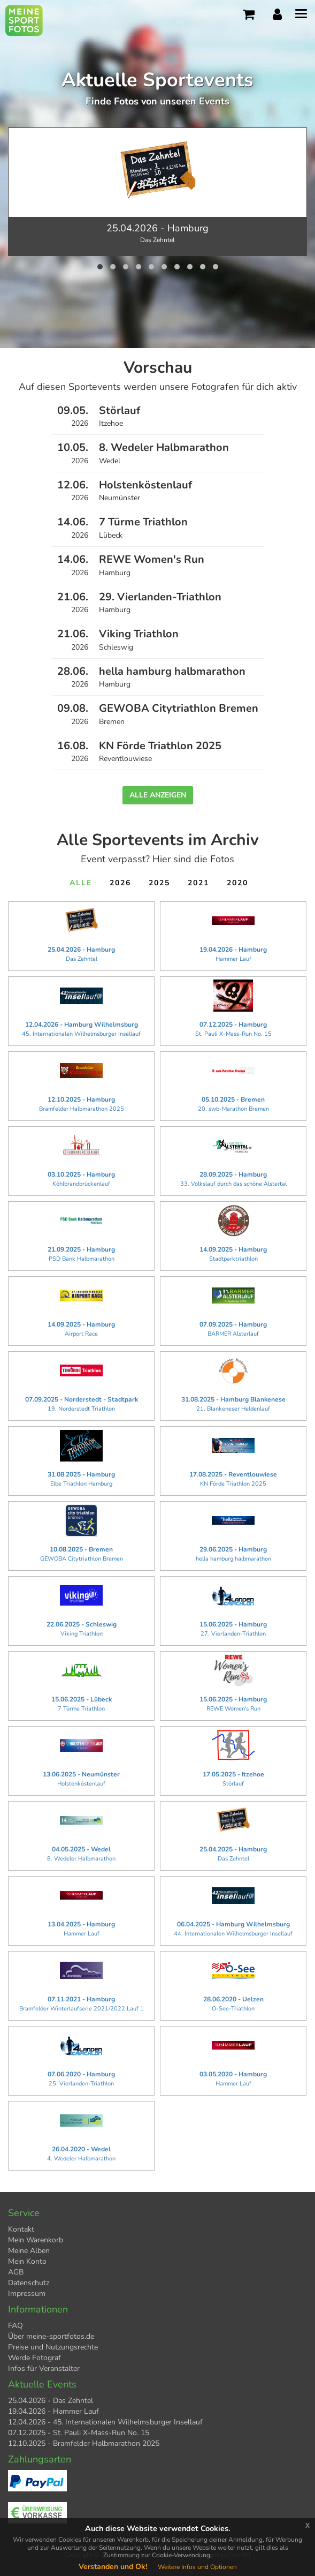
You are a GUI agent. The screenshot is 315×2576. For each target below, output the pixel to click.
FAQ (15, 2326)
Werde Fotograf (34, 2358)
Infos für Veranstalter (44, 2368)
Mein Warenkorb (35, 2240)
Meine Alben (29, 2251)
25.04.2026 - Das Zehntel (50, 2401)
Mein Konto (27, 2261)
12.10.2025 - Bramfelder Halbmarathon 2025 (83, 2443)
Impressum (26, 2293)
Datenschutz (28, 2283)
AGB (16, 2272)
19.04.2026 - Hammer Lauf (53, 2411)
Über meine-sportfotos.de (51, 2336)
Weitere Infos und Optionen (197, 2567)
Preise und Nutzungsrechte (53, 2347)
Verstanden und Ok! (113, 2567)
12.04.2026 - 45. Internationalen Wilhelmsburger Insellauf (105, 2422)
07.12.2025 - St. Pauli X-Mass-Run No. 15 (78, 2433)
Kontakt (21, 2229)
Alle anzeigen (157, 795)
